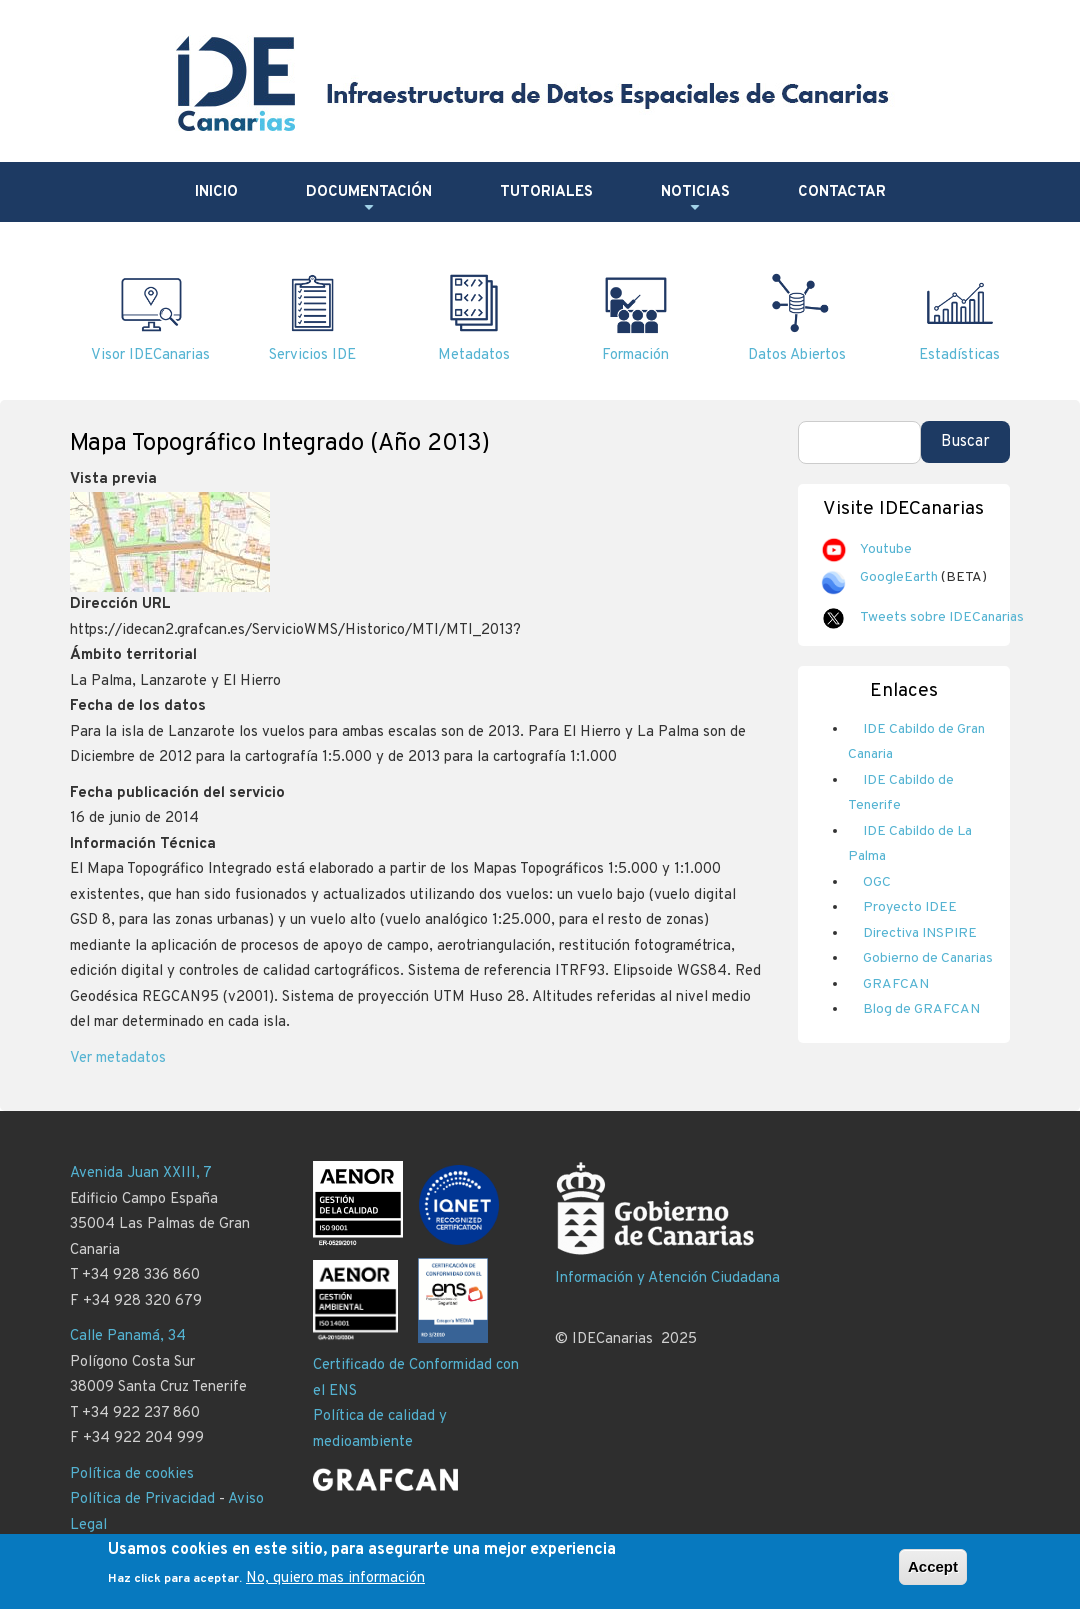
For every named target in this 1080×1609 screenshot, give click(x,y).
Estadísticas (959, 355)
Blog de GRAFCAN (921, 1009)
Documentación (369, 200)
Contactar (842, 192)
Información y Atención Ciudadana (667, 1278)
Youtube (886, 549)
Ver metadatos (118, 1058)
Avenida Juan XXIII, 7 (141, 1173)
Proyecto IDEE (910, 907)
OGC (877, 882)
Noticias (695, 200)
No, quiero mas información (335, 1582)
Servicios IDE (312, 355)
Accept (933, 1570)
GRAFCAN (896, 984)
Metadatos (474, 355)
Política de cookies (132, 1474)
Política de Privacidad (142, 1499)
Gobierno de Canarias (928, 958)
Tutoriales (546, 192)
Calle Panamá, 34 (128, 1336)
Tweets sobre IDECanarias (942, 617)
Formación (635, 355)
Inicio (216, 192)
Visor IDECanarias (150, 355)
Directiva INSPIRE (920, 933)
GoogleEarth (899, 577)
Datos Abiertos (797, 355)
